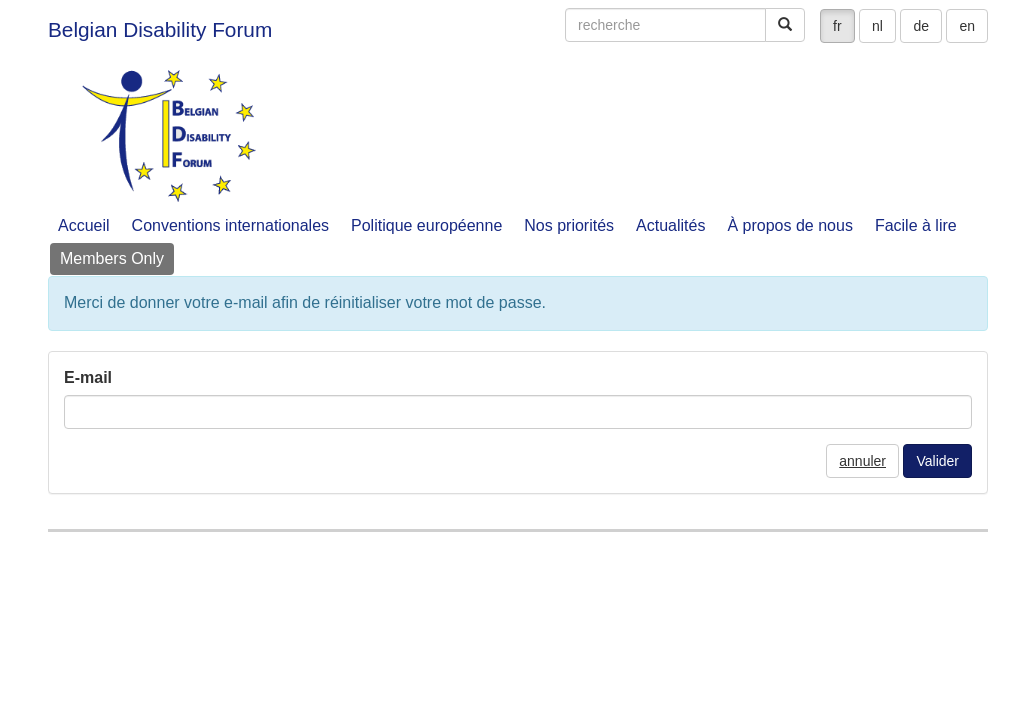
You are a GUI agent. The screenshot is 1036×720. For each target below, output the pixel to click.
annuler (862, 461)
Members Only (112, 258)
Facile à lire (916, 225)
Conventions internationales (230, 225)
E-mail (88, 377)
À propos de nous (789, 225)
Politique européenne (426, 225)
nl (877, 26)
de (921, 26)
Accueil (84, 225)
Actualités (670, 225)
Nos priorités (569, 225)
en (967, 26)
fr (837, 26)
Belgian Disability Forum (160, 29)
